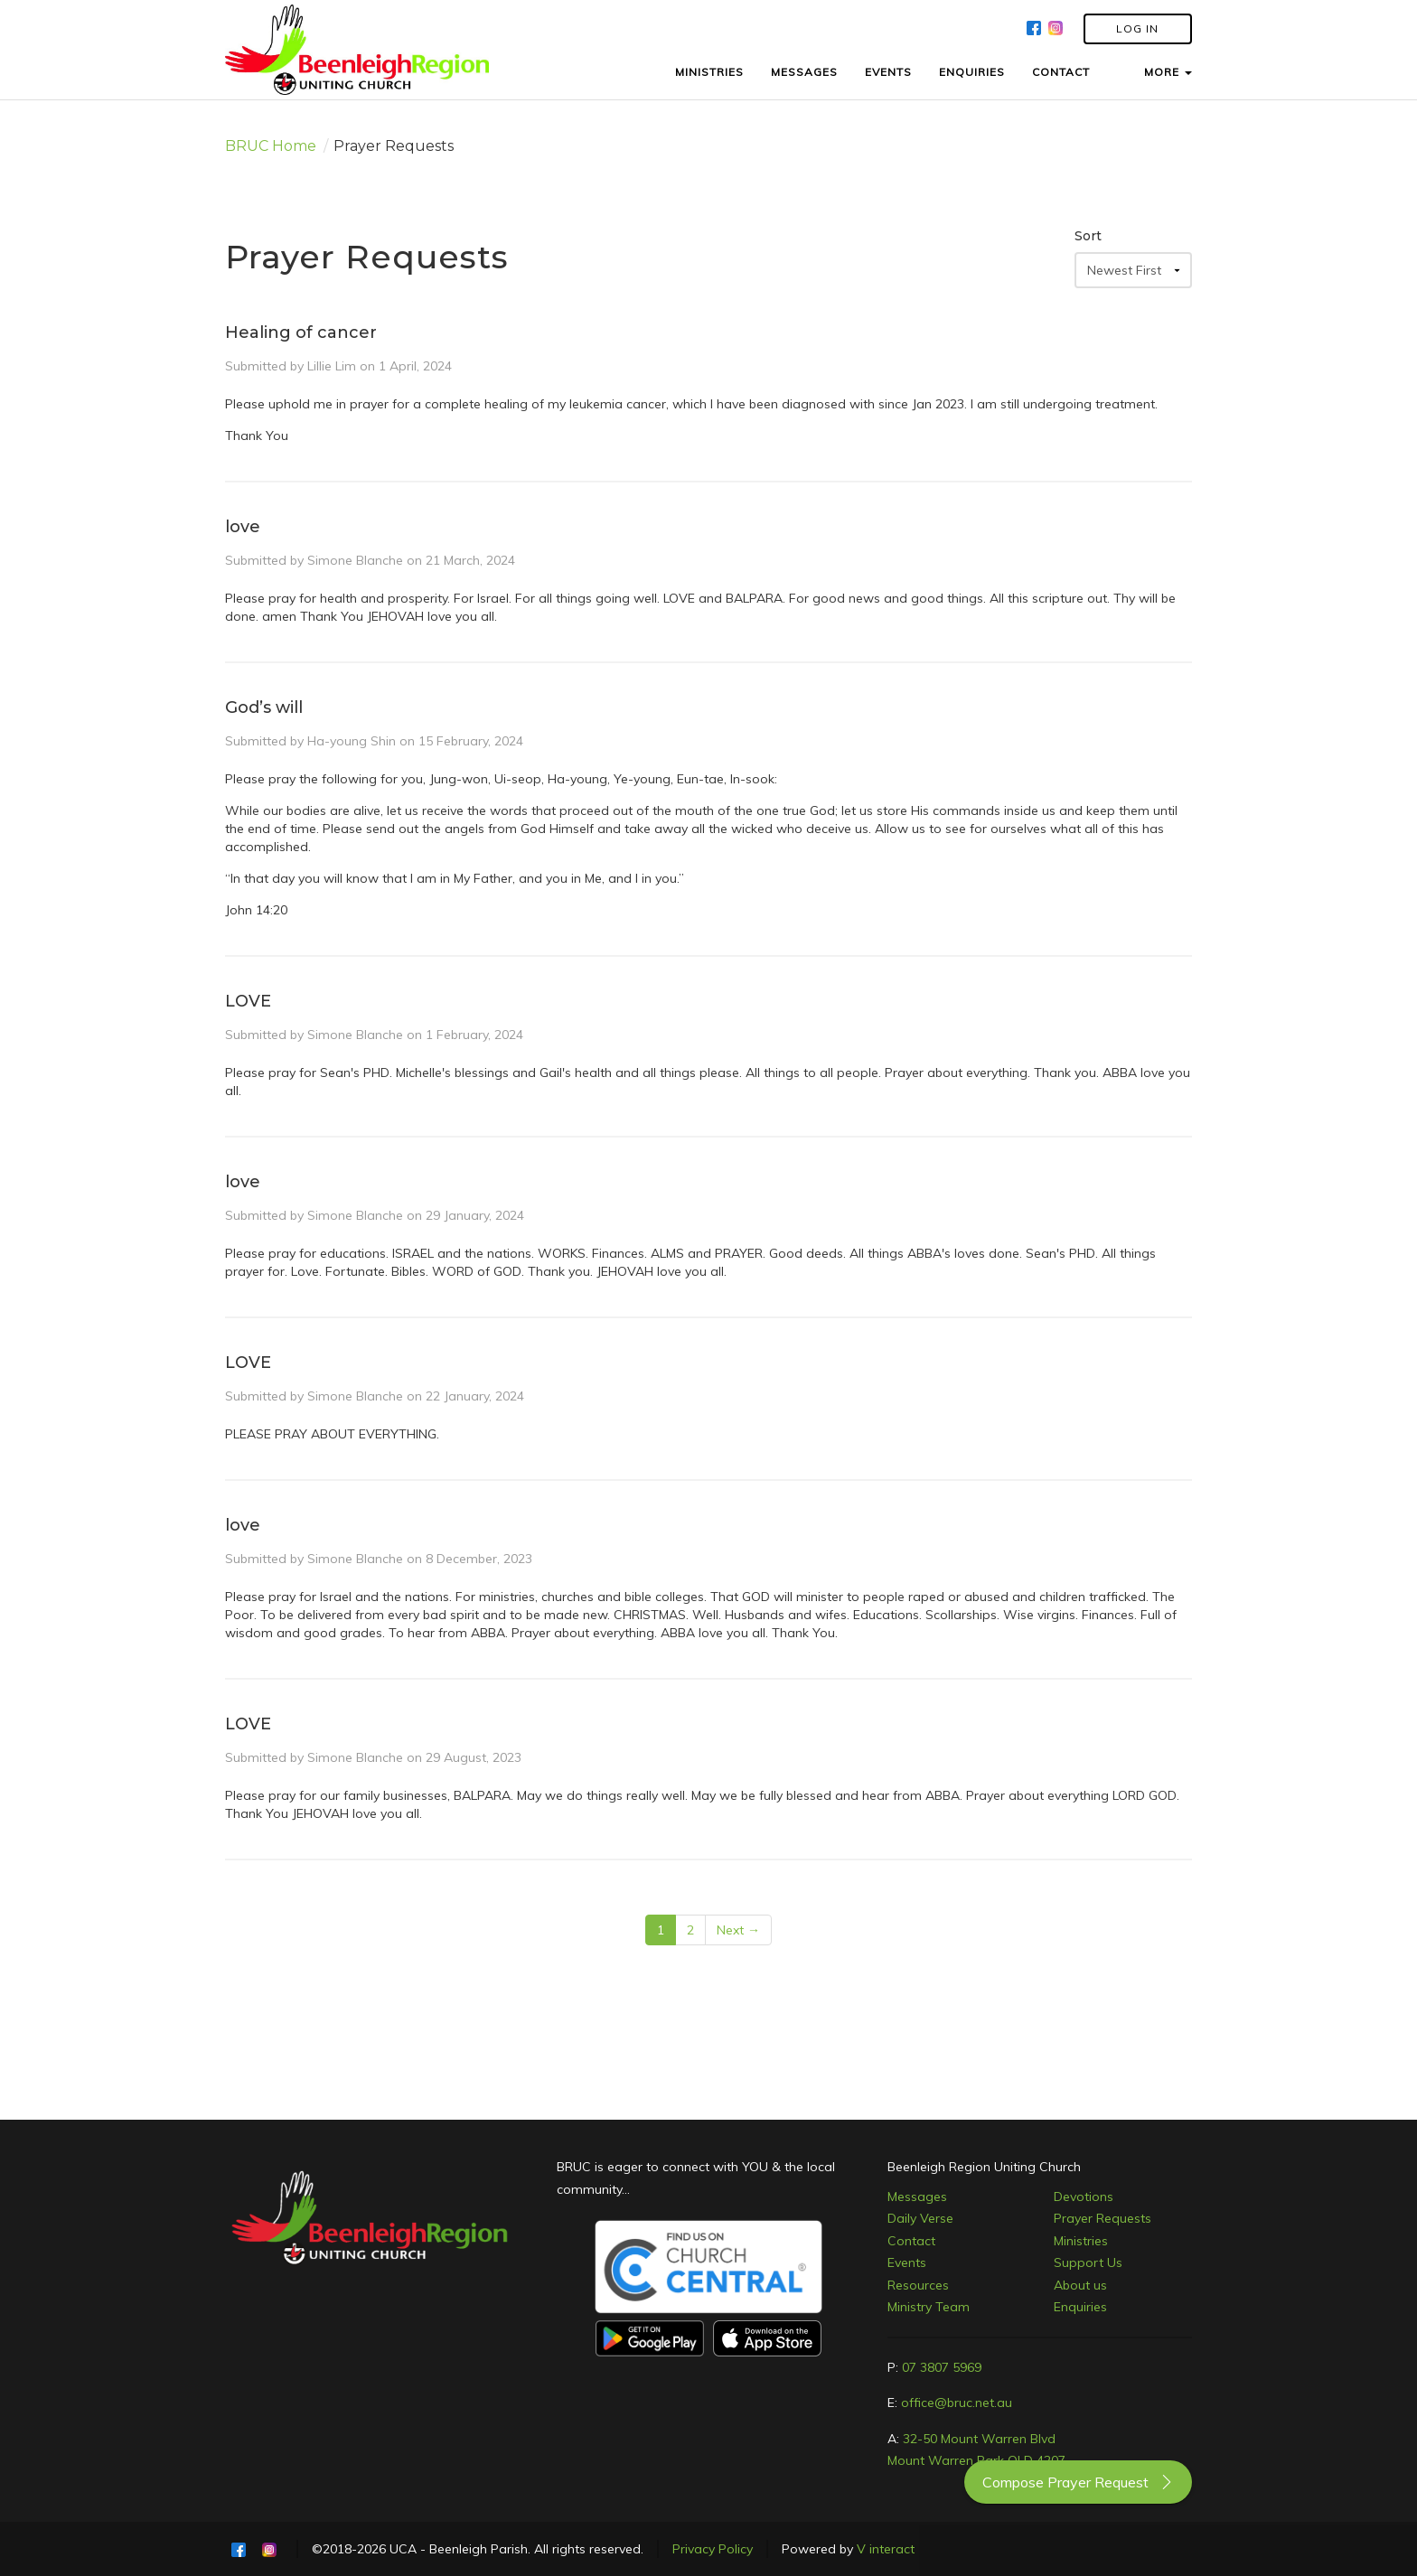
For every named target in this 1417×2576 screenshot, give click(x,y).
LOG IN (1137, 28)
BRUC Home (270, 146)
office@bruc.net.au (956, 2402)
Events (906, 2262)
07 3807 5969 (941, 2367)
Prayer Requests (1102, 2218)
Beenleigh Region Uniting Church (984, 2167)
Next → (738, 1930)
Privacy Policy (712, 2549)
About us (1080, 2285)
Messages (917, 2196)
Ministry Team (928, 2307)
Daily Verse (920, 2218)
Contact (911, 2241)
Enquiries (1080, 2307)
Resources (918, 2285)
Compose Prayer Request (1078, 2482)
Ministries (1081, 2241)
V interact (886, 2549)
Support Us (1088, 2262)
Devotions (1083, 2196)
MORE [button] (1168, 72)
